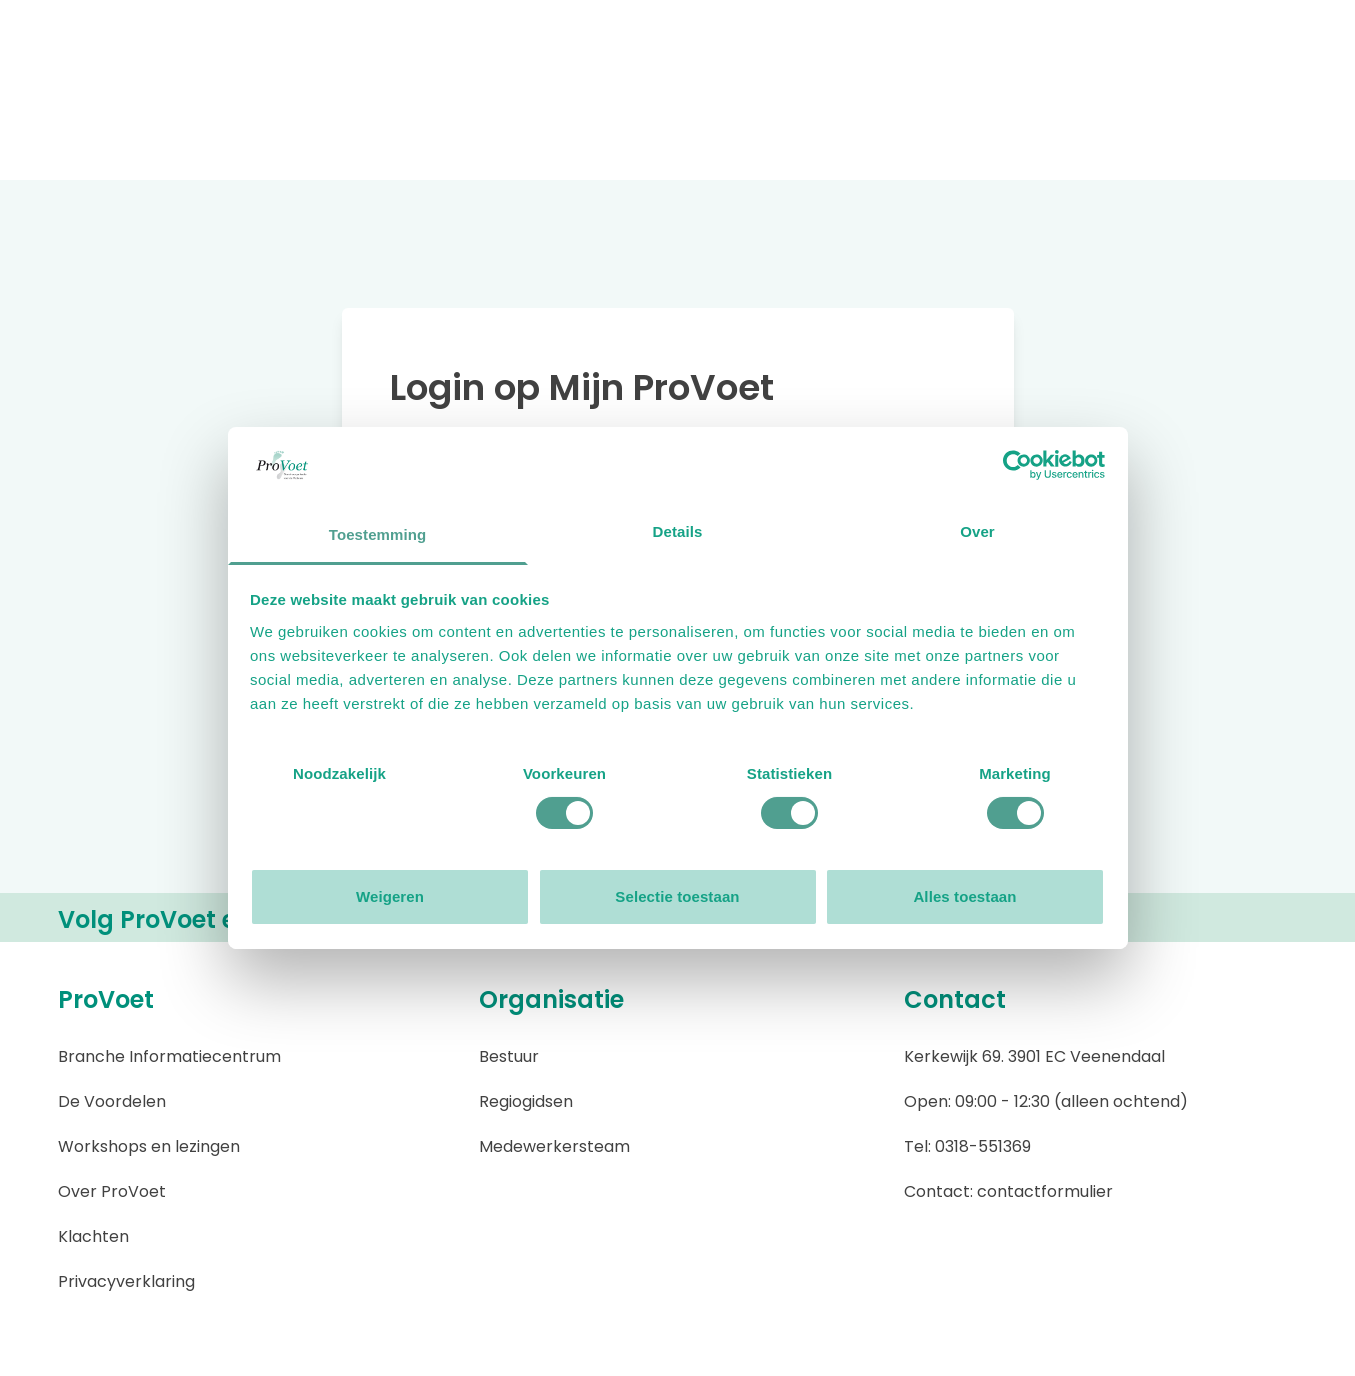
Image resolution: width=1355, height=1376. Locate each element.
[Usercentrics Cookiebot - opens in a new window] (1017, 465)
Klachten (93, 1236)
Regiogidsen (526, 1101)
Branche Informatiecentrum (169, 1056)
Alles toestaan (964, 896)
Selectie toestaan (677, 896)
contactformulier (1045, 1191)
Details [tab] (678, 531)
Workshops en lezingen (149, 1146)
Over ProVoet (112, 1191)
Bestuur (509, 1056)
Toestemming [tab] (378, 534)
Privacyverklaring (126, 1281)
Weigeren (390, 896)
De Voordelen (112, 1101)
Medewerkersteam (554, 1146)
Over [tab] (977, 531)
